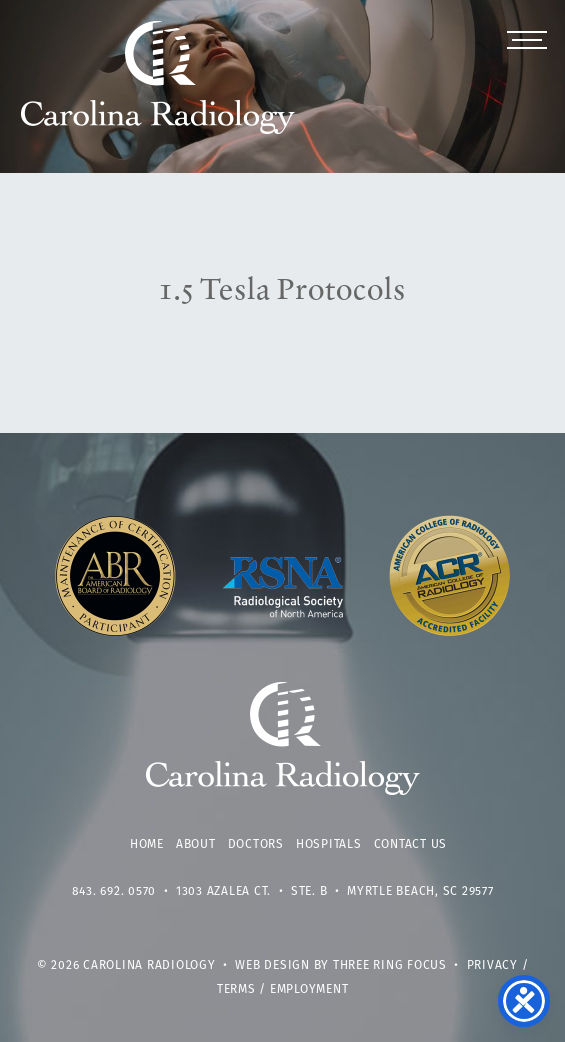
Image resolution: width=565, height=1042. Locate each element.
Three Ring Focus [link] (390, 966)
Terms (236, 990)
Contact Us (411, 845)
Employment (309, 990)
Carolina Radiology (158, 88)
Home (147, 845)
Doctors (256, 845)
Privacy (492, 966)
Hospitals (329, 845)
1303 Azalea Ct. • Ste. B (252, 892)
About (196, 845)
